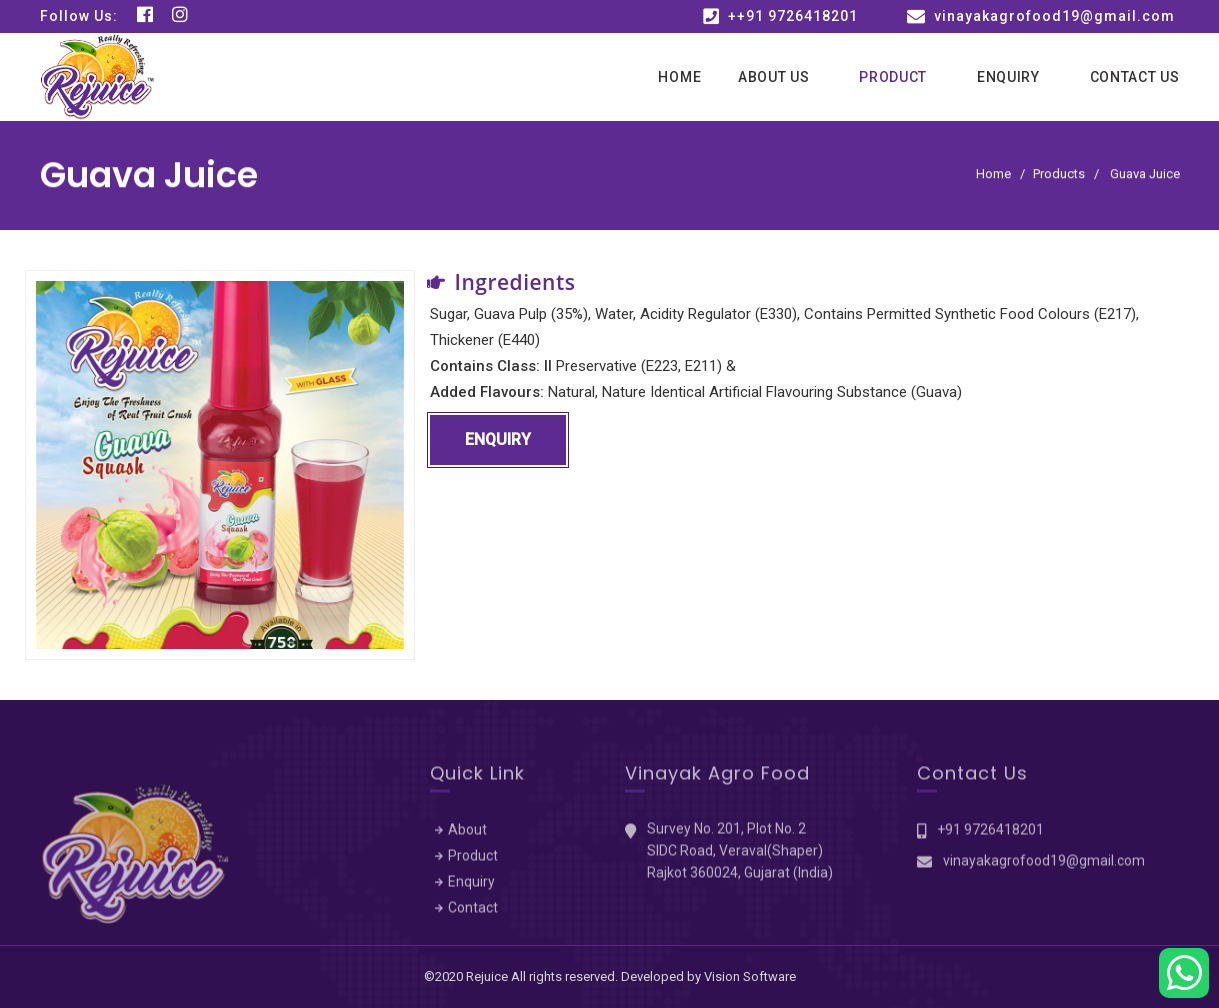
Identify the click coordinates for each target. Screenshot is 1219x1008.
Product (893, 77)
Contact (473, 912)
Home (679, 77)
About (467, 834)
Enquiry (1008, 77)
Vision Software (750, 976)
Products (1059, 174)
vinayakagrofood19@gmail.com (1054, 16)
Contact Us (1135, 77)
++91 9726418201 (793, 16)
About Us (774, 77)
